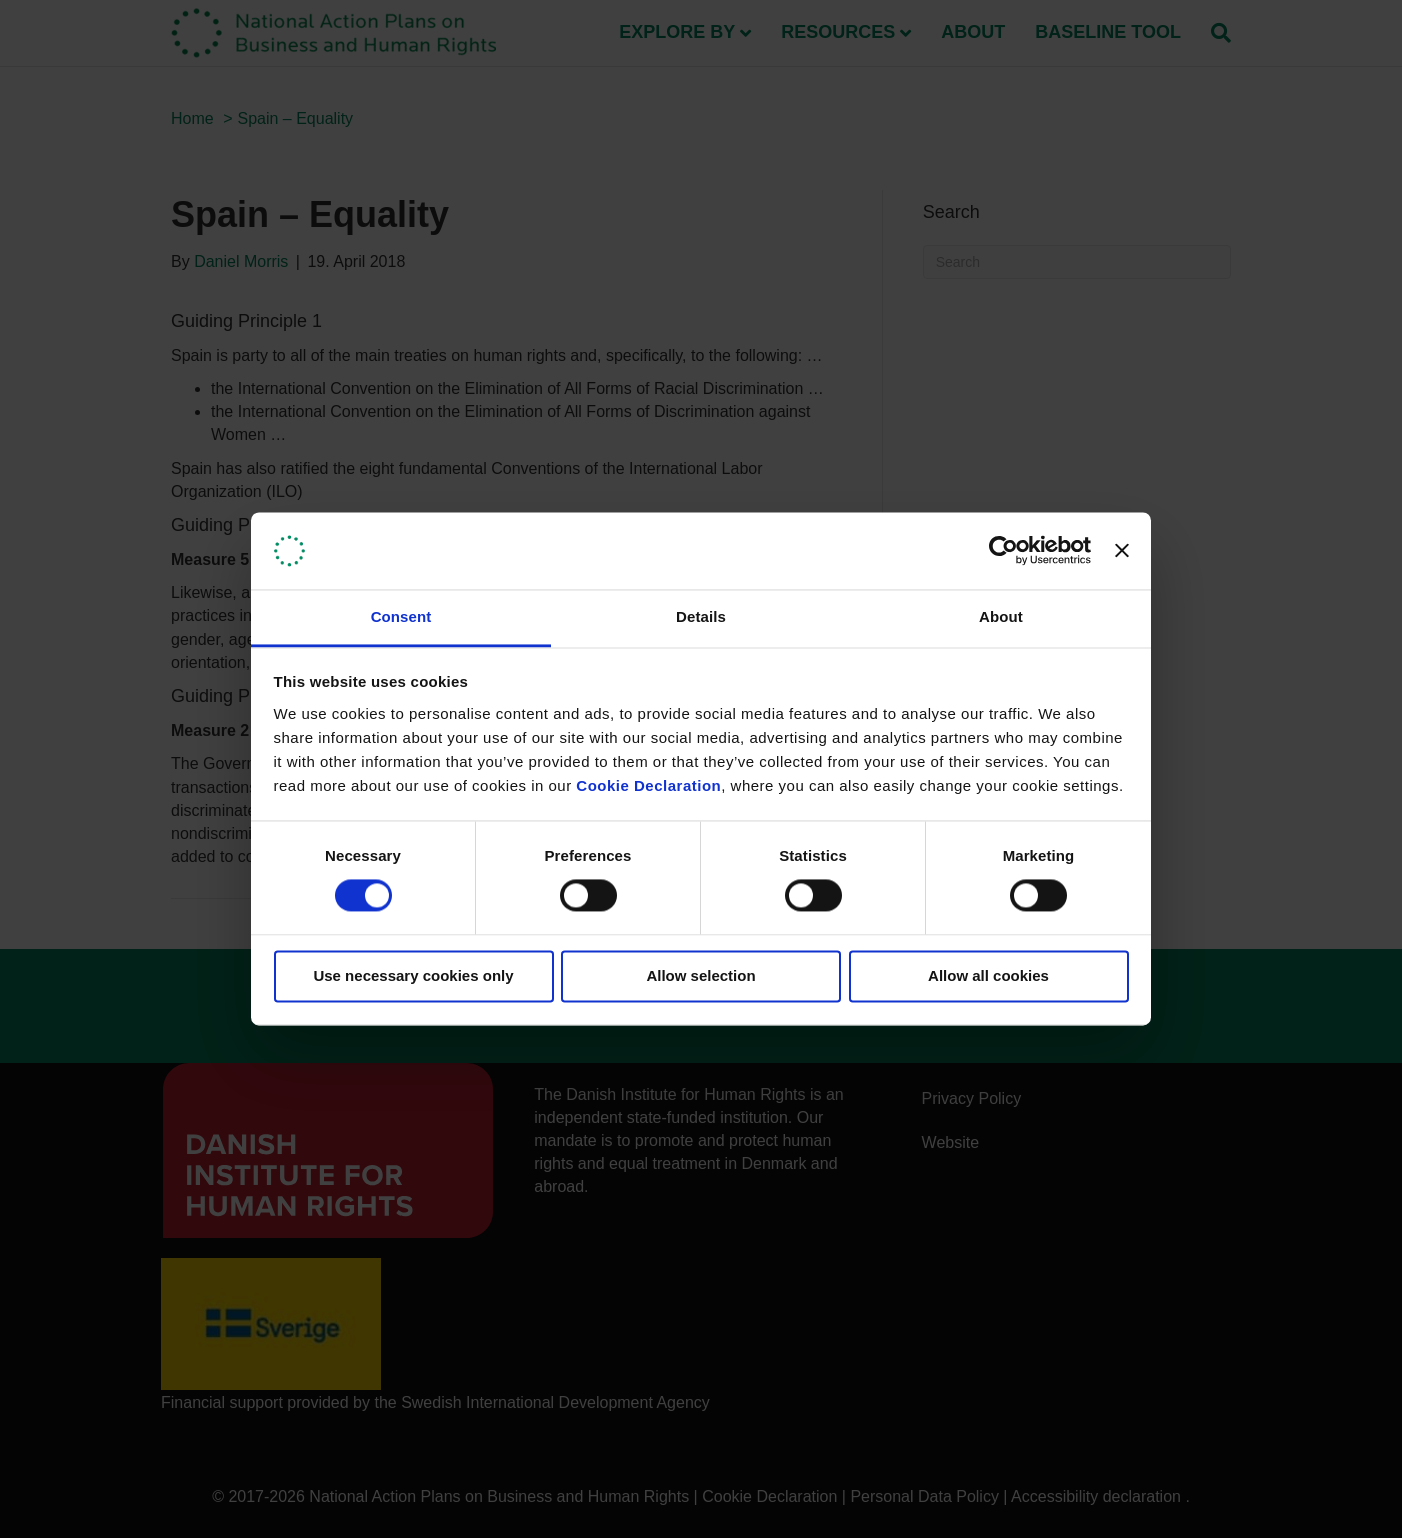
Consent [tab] (401, 616)
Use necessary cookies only (413, 975)
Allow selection (700, 975)
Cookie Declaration (648, 785)
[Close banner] (1122, 551)
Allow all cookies (988, 975)
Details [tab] (701, 616)
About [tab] (1001, 616)
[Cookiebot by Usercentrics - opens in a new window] (1003, 551)
